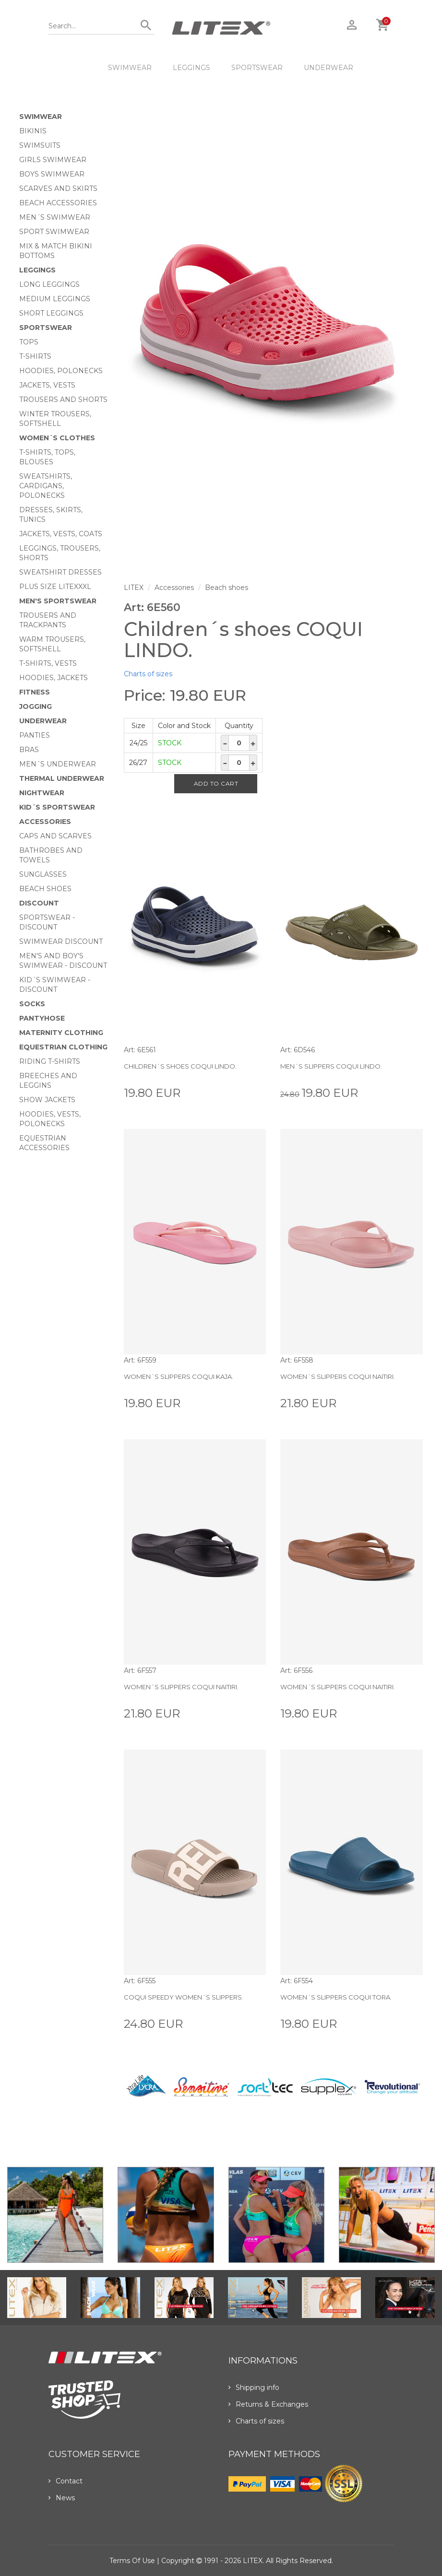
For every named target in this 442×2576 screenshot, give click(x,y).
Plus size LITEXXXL (55, 586)
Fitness (34, 692)
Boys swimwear (51, 174)
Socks (32, 1004)
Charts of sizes (148, 674)
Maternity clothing (61, 1032)
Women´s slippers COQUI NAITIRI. (337, 1376)
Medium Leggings (54, 298)
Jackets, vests (47, 385)
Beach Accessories (58, 203)
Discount (39, 903)
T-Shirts (35, 356)
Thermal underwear (61, 778)
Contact (65, 2481)
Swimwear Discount (61, 941)
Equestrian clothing (63, 1047)
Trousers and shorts (63, 399)
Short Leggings (51, 313)
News (61, 2498)
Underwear (328, 67)
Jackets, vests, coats (60, 533)
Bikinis (33, 131)
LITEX (133, 587)
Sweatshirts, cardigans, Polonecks (45, 486)
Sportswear (257, 67)
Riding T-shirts (49, 1061)
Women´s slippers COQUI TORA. (336, 1997)
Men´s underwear (57, 764)
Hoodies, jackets (53, 677)
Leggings (191, 67)
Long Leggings (49, 284)
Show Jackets (47, 1099)
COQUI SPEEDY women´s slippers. (183, 1997)
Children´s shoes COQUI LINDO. (180, 1066)
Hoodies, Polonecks (61, 370)
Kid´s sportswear (57, 807)
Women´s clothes (57, 438)
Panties (34, 735)
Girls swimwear (52, 159)
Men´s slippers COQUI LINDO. (331, 1066)
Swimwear (130, 67)
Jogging (35, 706)
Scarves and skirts (58, 188)
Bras (29, 749)
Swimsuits (39, 145)
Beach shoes (45, 888)
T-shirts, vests (48, 663)
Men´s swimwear (54, 217)
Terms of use (132, 2560)
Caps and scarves (55, 836)
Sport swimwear (54, 231)
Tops (28, 342)
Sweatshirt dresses (60, 572)
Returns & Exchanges (268, 2404)
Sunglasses (43, 874)
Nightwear (41, 792)
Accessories (45, 821)
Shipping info (253, 2387)
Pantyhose (42, 1018)
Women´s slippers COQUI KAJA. (178, 1376)
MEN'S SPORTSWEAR (57, 601)
